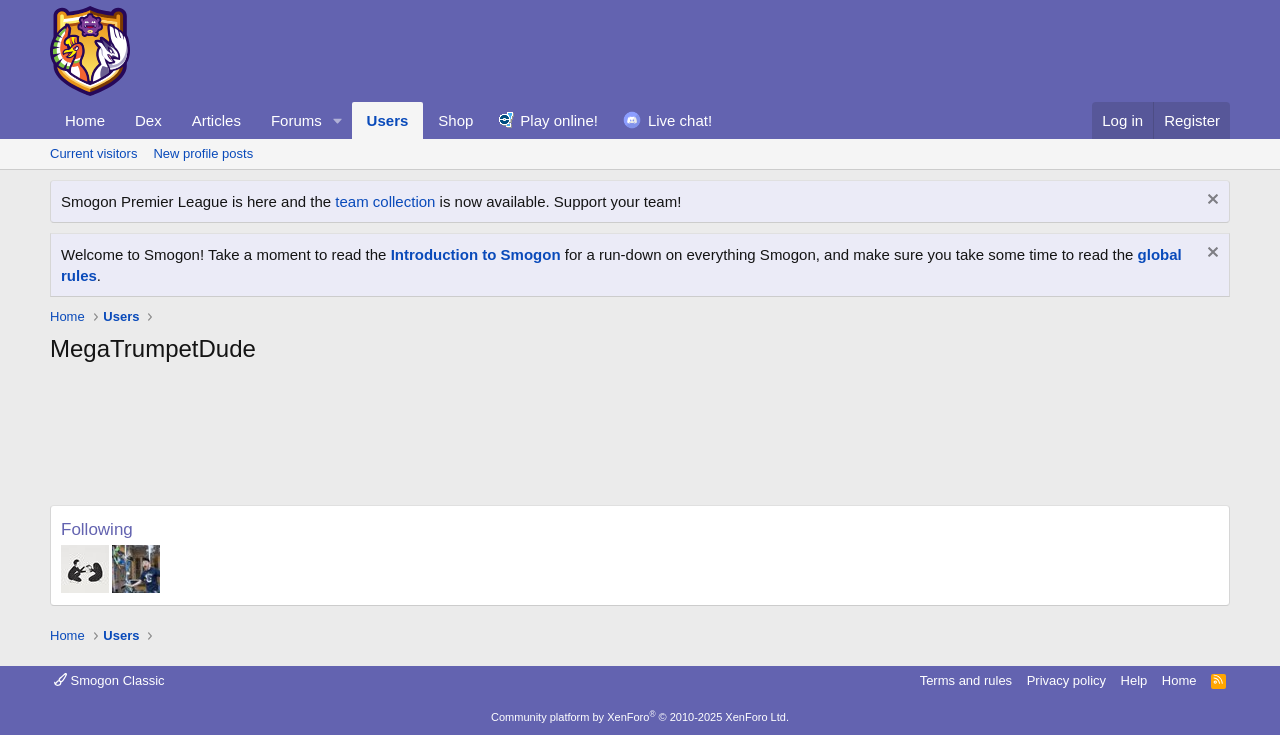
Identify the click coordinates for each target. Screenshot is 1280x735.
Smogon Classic (109, 680)
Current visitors (93, 153)
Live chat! (680, 120)
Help (1134, 680)
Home (85, 120)
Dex (148, 120)
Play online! (559, 120)
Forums (296, 120)
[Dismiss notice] (1210, 201)
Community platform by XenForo (640, 717)
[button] (338, 120)
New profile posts (203, 153)
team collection (385, 201)
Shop (455, 120)
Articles (216, 120)
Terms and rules (966, 680)
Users (388, 120)
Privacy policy (1066, 680)
